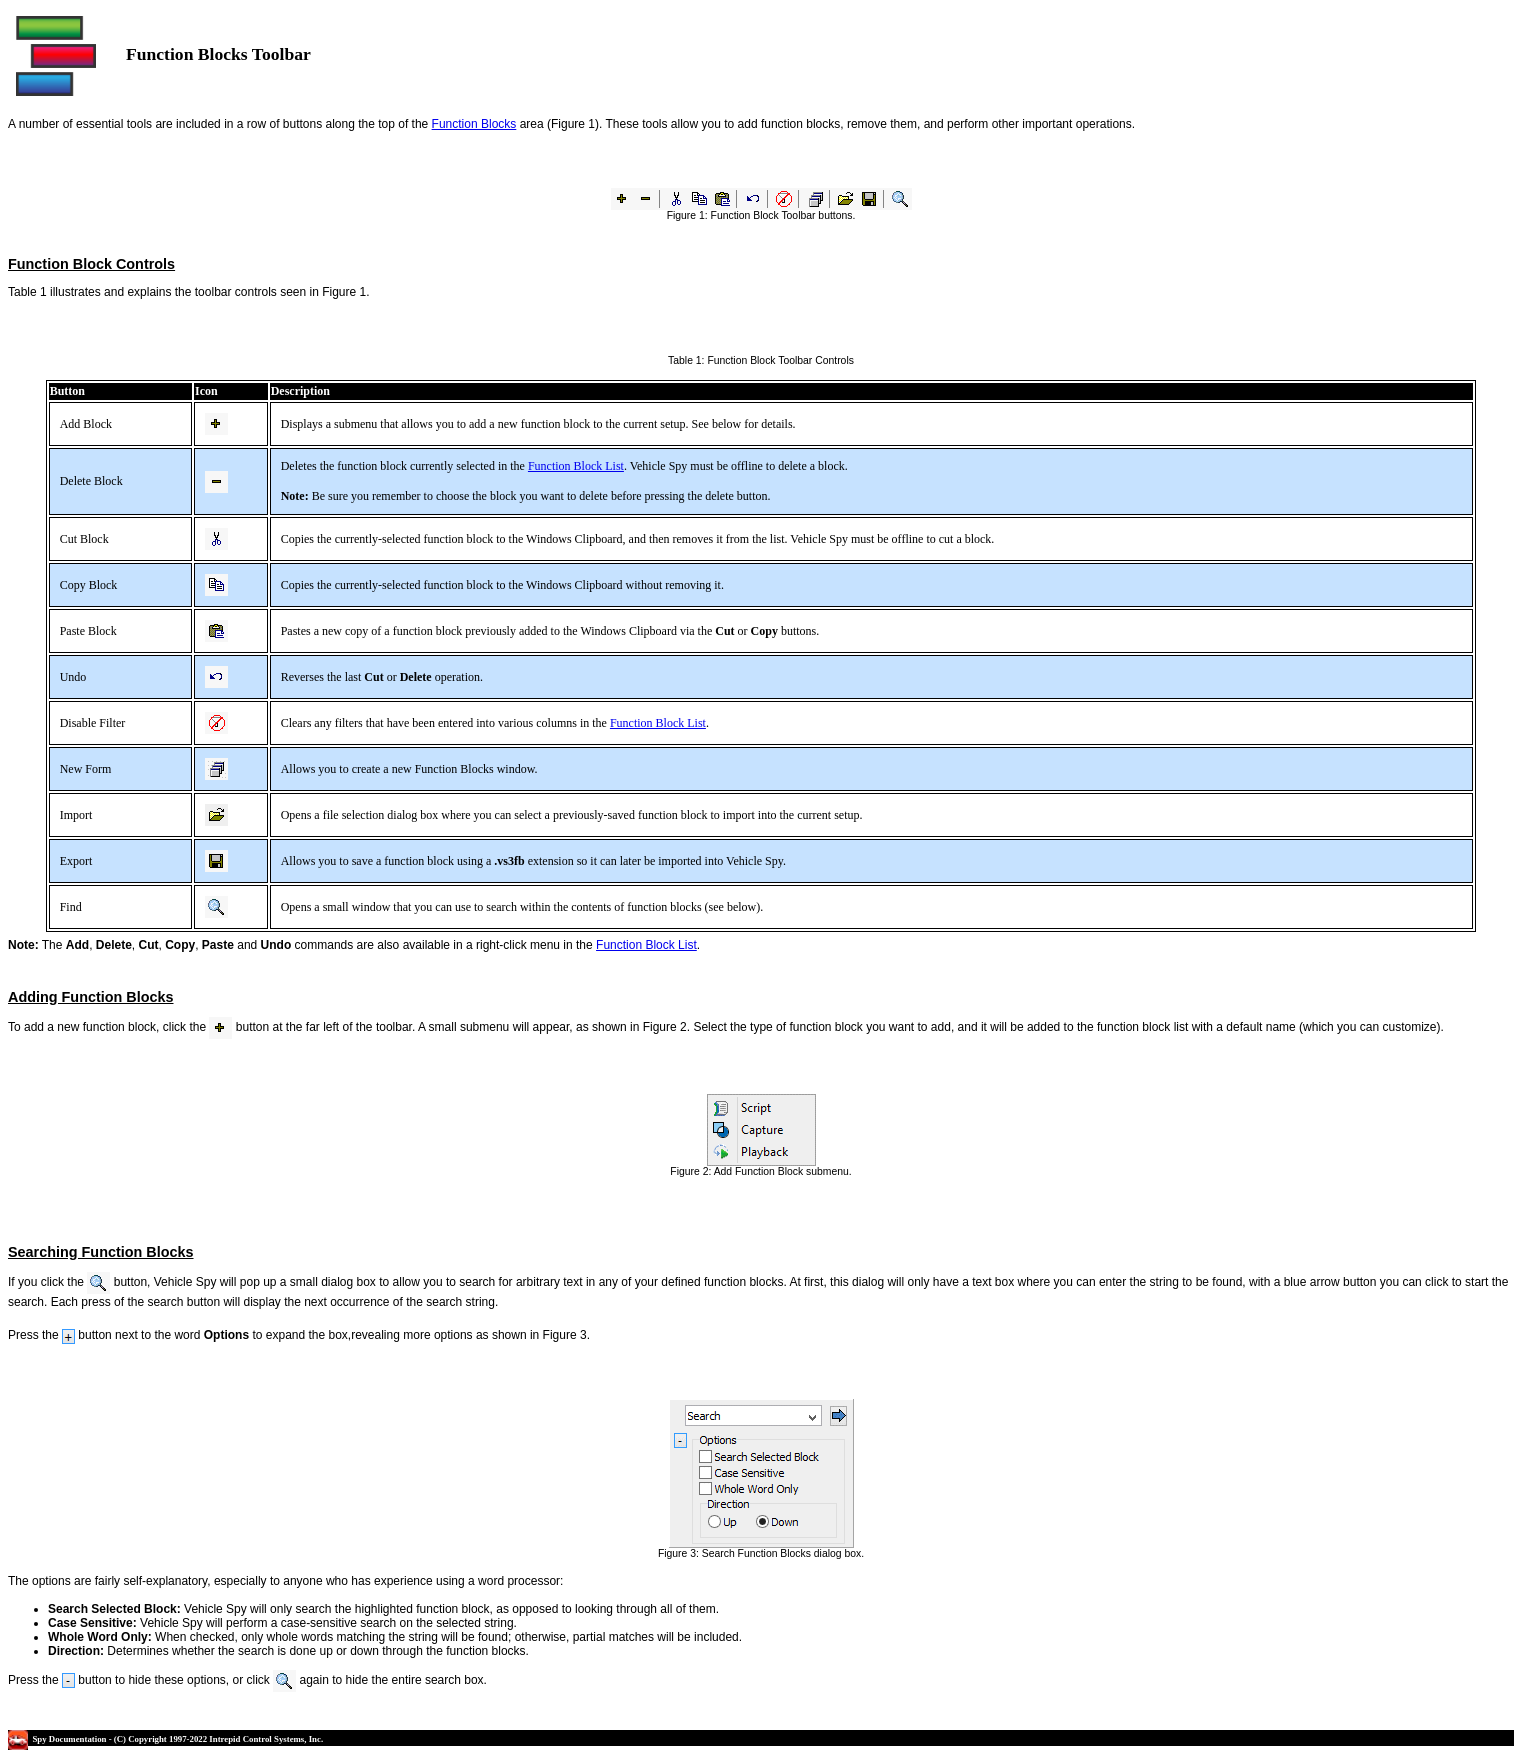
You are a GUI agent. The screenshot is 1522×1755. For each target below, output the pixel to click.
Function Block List (576, 466)
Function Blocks (474, 124)
